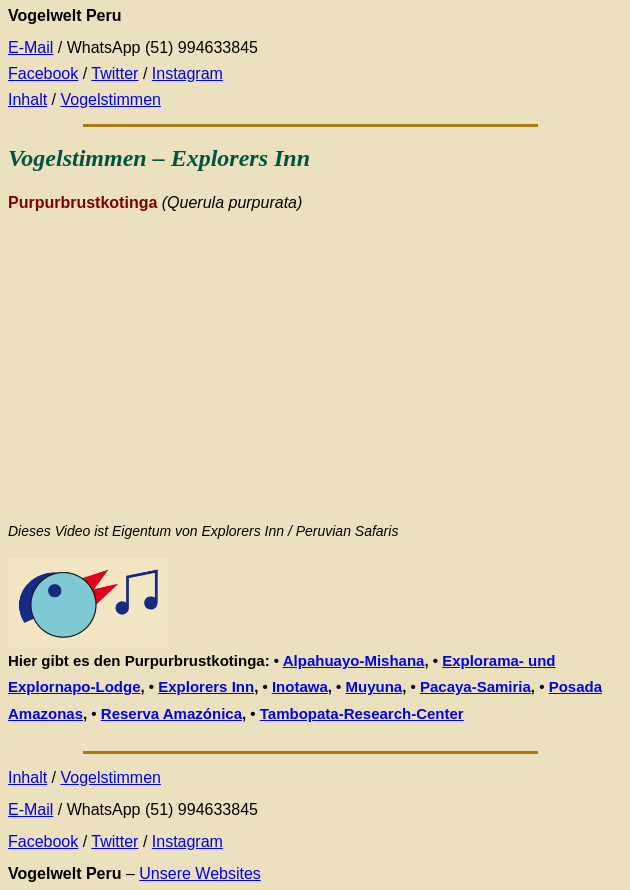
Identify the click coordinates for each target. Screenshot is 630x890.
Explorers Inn (206, 686)
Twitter (114, 73)
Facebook (43, 73)
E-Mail (30, 47)
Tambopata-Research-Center (362, 713)
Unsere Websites (200, 873)
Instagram (187, 73)
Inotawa (300, 686)
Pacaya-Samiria (475, 686)
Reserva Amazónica (171, 713)
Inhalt (27, 99)
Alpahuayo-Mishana (354, 660)
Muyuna (374, 686)
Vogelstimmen (110, 99)
